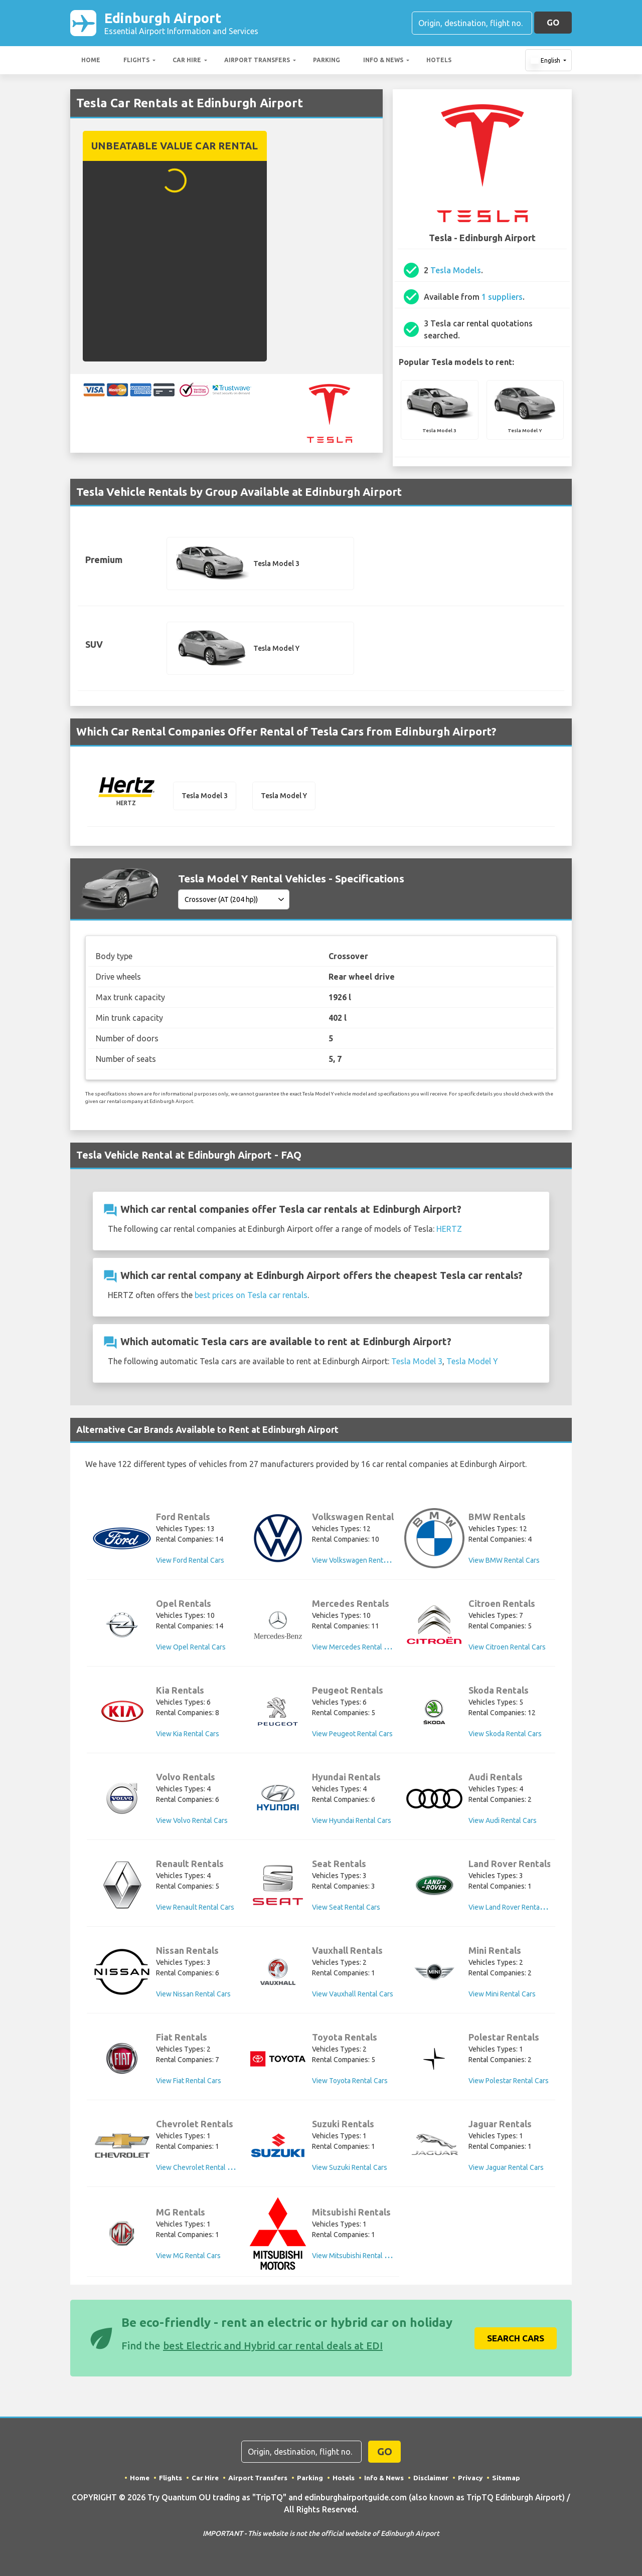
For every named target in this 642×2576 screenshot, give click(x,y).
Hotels (438, 62)
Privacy (472, 2477)
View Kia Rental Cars (187, 1737)
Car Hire (187, 62)
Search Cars (515, 2337)
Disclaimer (432, 2477)
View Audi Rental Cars (502, 1823)
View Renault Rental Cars (195, 1910)
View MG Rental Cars (188, 2257)
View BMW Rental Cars (504, 1563)
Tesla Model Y (472, 1363)
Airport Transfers (257, 62)
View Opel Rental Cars (191, 1650)
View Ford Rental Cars (190, 1563)
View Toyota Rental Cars (350, 2084)
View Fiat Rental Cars (188, 2084)
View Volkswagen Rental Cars (358, 1563)
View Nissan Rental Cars (193, 1997)
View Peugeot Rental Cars (352, 1737)
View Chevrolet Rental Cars (198, 2170)
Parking (326, 62)
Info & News (383, 62)
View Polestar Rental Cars (508, 2084)
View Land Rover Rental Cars (512, 1910)
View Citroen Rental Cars (507, 1650)
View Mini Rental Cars (502, 1997)
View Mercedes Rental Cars (355, 1650)
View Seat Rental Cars (346, 1910)
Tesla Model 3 (416, 1363)
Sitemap (508, 2477)
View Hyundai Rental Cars (351, 1823)
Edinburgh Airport (181, 24)
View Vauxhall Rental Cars (352, 1997)
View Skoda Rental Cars (505, 1737)
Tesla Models (455, 272)
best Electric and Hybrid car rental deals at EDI (273, 2345)
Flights (136, 62)
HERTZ (449, 1231)
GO (553, 23)
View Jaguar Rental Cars (506, 2170)
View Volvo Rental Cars (192, 1823)
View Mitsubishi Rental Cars (355, 2257)
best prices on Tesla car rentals (251, 1297)
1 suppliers (502, 298)
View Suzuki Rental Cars (349, 2170)
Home (90, 62)
